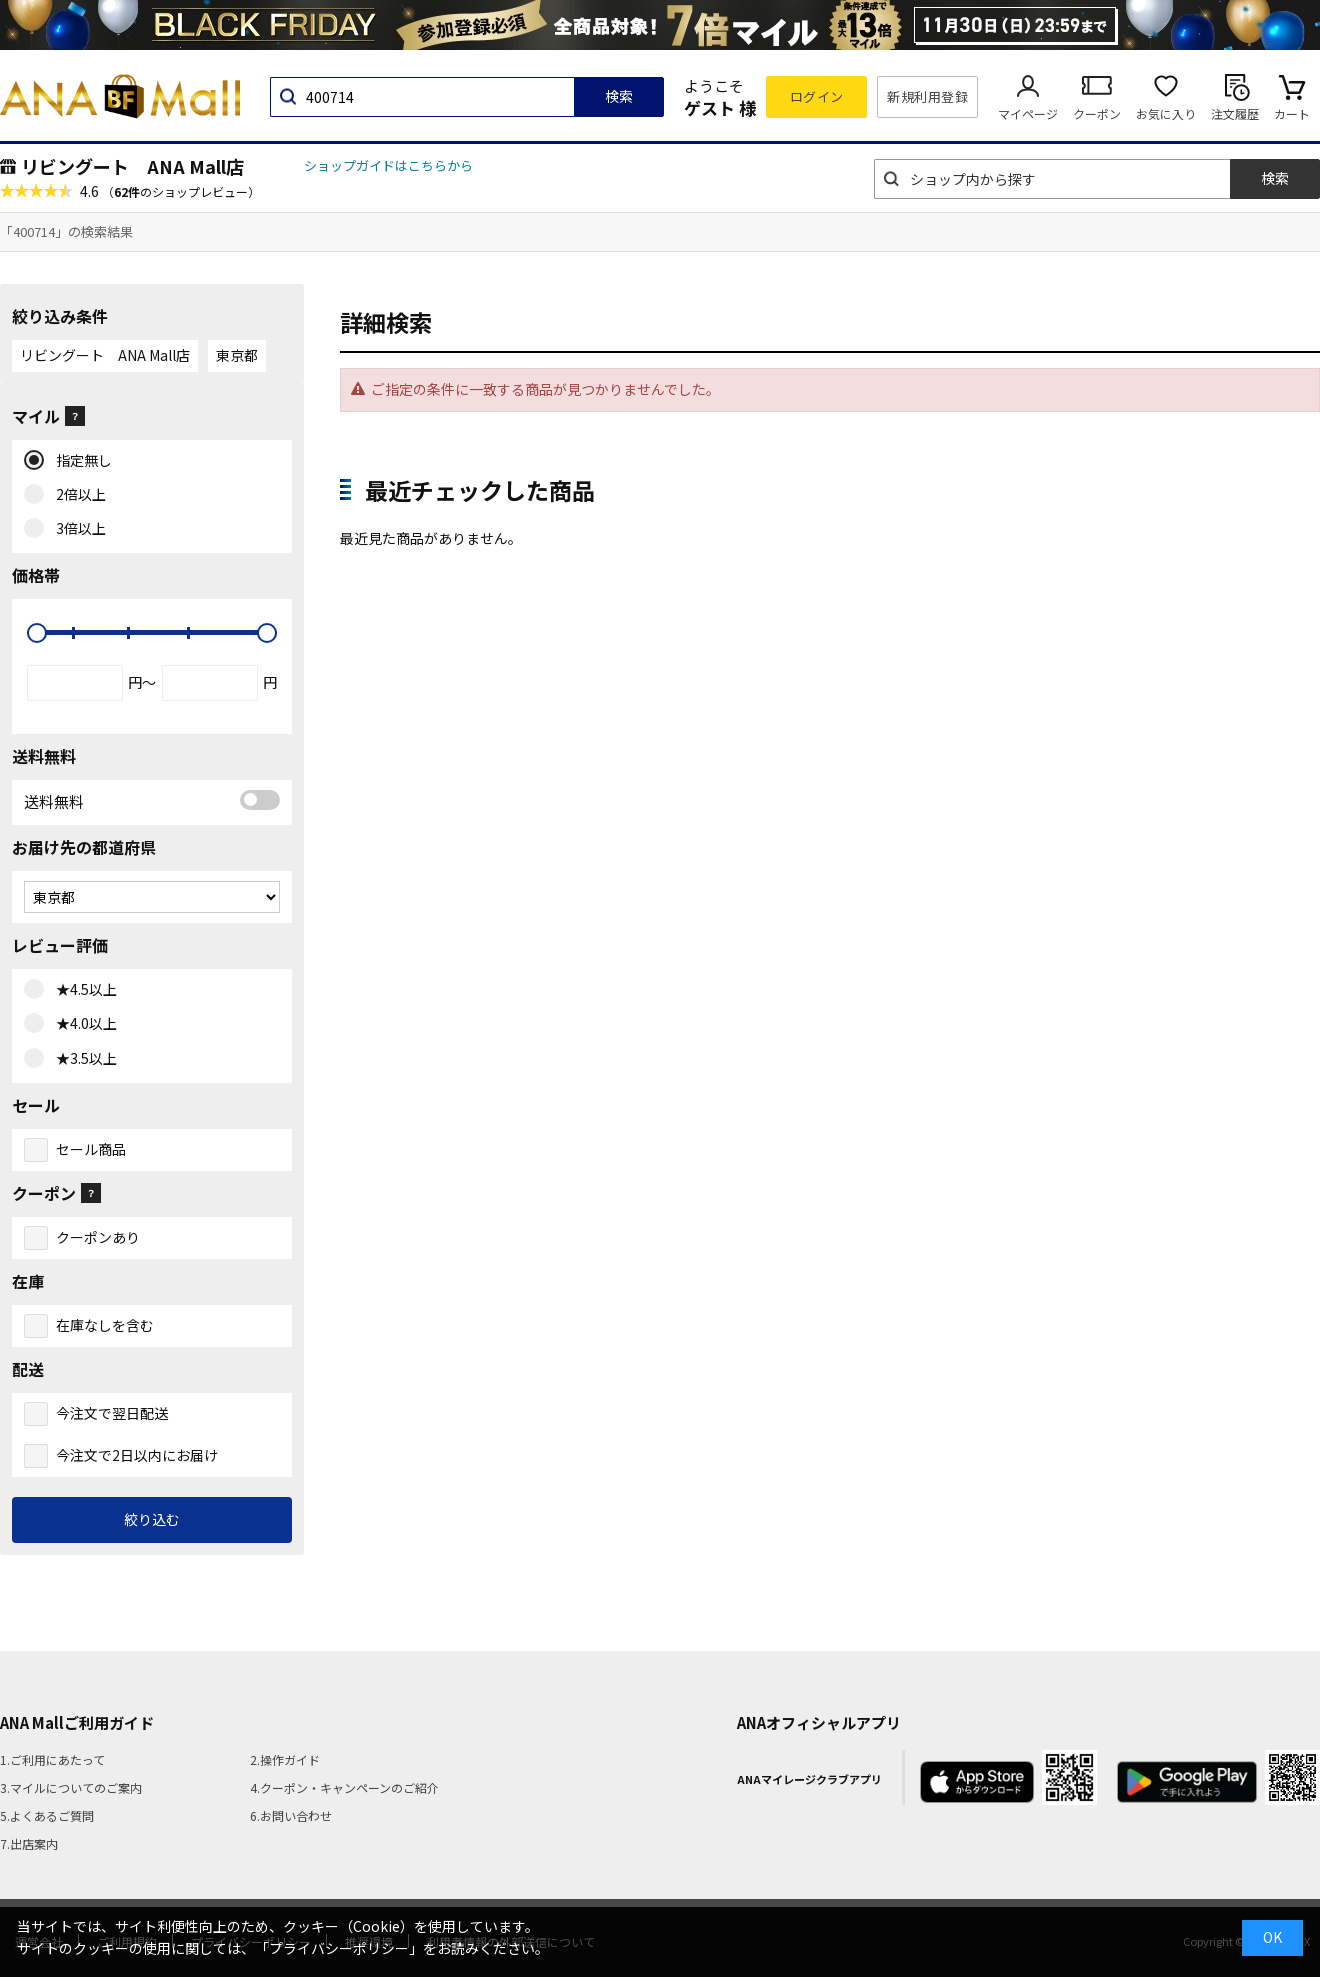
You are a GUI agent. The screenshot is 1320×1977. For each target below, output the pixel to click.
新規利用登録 (927, 96)
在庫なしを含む (105, 1325)
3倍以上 (76, 529)
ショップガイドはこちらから (388, 165)
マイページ (1028, 113)
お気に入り (1166, 113)
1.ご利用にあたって (52, 1759)
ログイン (817, 96)
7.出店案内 (29, 1843)
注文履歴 (1235, 113)
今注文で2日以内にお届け (137, 1455)
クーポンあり (98, 1237)
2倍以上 (76, 495)
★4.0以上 (82, 1024)
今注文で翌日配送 (112, 1413)
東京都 (237, 355)
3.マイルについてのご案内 (71, 1787)
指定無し (79, 461)
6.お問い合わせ (291, 1815)
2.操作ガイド (285, 1759)
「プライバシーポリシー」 (339, 1948)
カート (1292, 113)
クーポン (1097, 113)
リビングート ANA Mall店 (132, 166)
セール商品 (91, 1149)
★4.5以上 (82, 990)
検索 (619, 96)
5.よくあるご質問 (47, 1815)
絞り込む (152, 1519)
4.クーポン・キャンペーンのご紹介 (344, 1787)
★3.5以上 (82, 1059)
